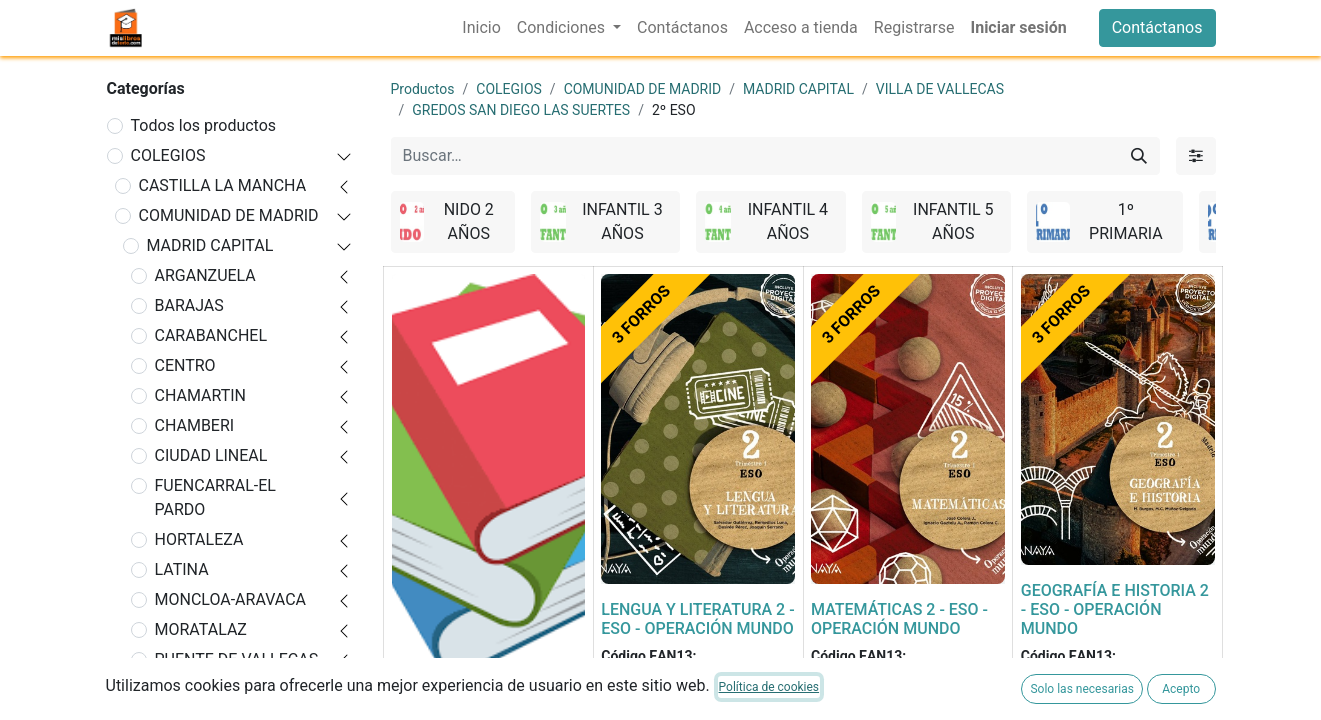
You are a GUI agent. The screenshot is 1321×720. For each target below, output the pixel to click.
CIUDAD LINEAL (211, 455)
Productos (423, 89)
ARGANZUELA (205, 275)
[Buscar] (1139, 156)
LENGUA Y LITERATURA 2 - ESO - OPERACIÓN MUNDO (697, 619)
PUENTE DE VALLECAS (237, 659)
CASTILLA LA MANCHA (223, 185)
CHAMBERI (195, 425)
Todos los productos (204, 125)
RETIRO (182, 689)
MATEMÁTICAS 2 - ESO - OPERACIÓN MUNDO (899, 619)
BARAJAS (189, 305)
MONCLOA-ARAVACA (230, 599)
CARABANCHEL (211, 335)
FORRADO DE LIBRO (464, 699)
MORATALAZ (201, 629)
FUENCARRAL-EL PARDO (215, 497)
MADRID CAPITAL (210, 245)
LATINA (182, 569)
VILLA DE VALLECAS (940, 89)
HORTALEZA (199, 539)
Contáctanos (1157, 27)
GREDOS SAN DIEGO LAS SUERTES (521, 110)
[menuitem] (481, 28)
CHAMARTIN (201, 395)
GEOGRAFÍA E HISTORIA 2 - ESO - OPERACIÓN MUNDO (1115, 609)
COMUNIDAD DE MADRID (229, 215)
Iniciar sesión (1018, 27)
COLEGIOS (168, 155)
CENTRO (185, 365)
